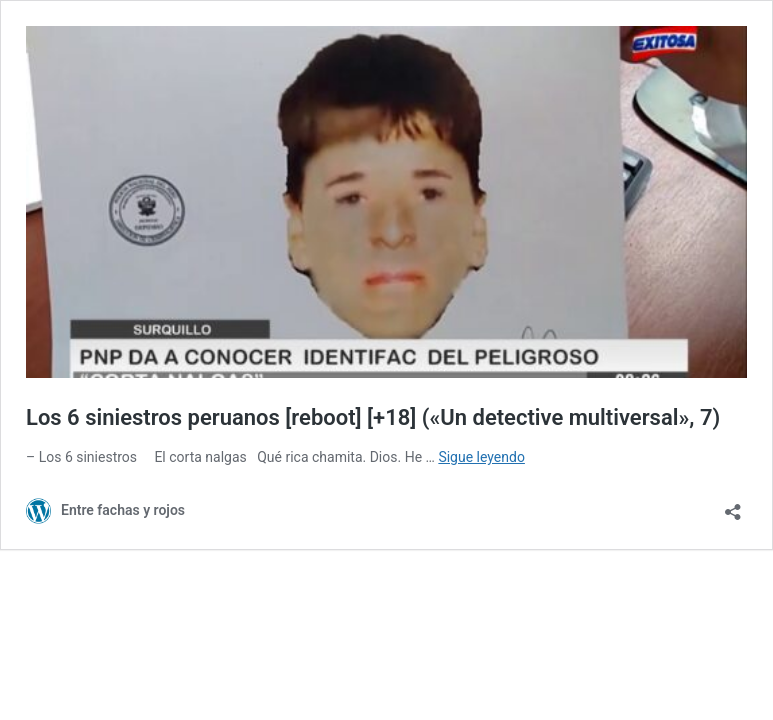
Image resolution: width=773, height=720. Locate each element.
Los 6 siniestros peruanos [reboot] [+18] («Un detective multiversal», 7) (373, 417)
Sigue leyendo (481, 457)
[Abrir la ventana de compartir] (733, 505)
